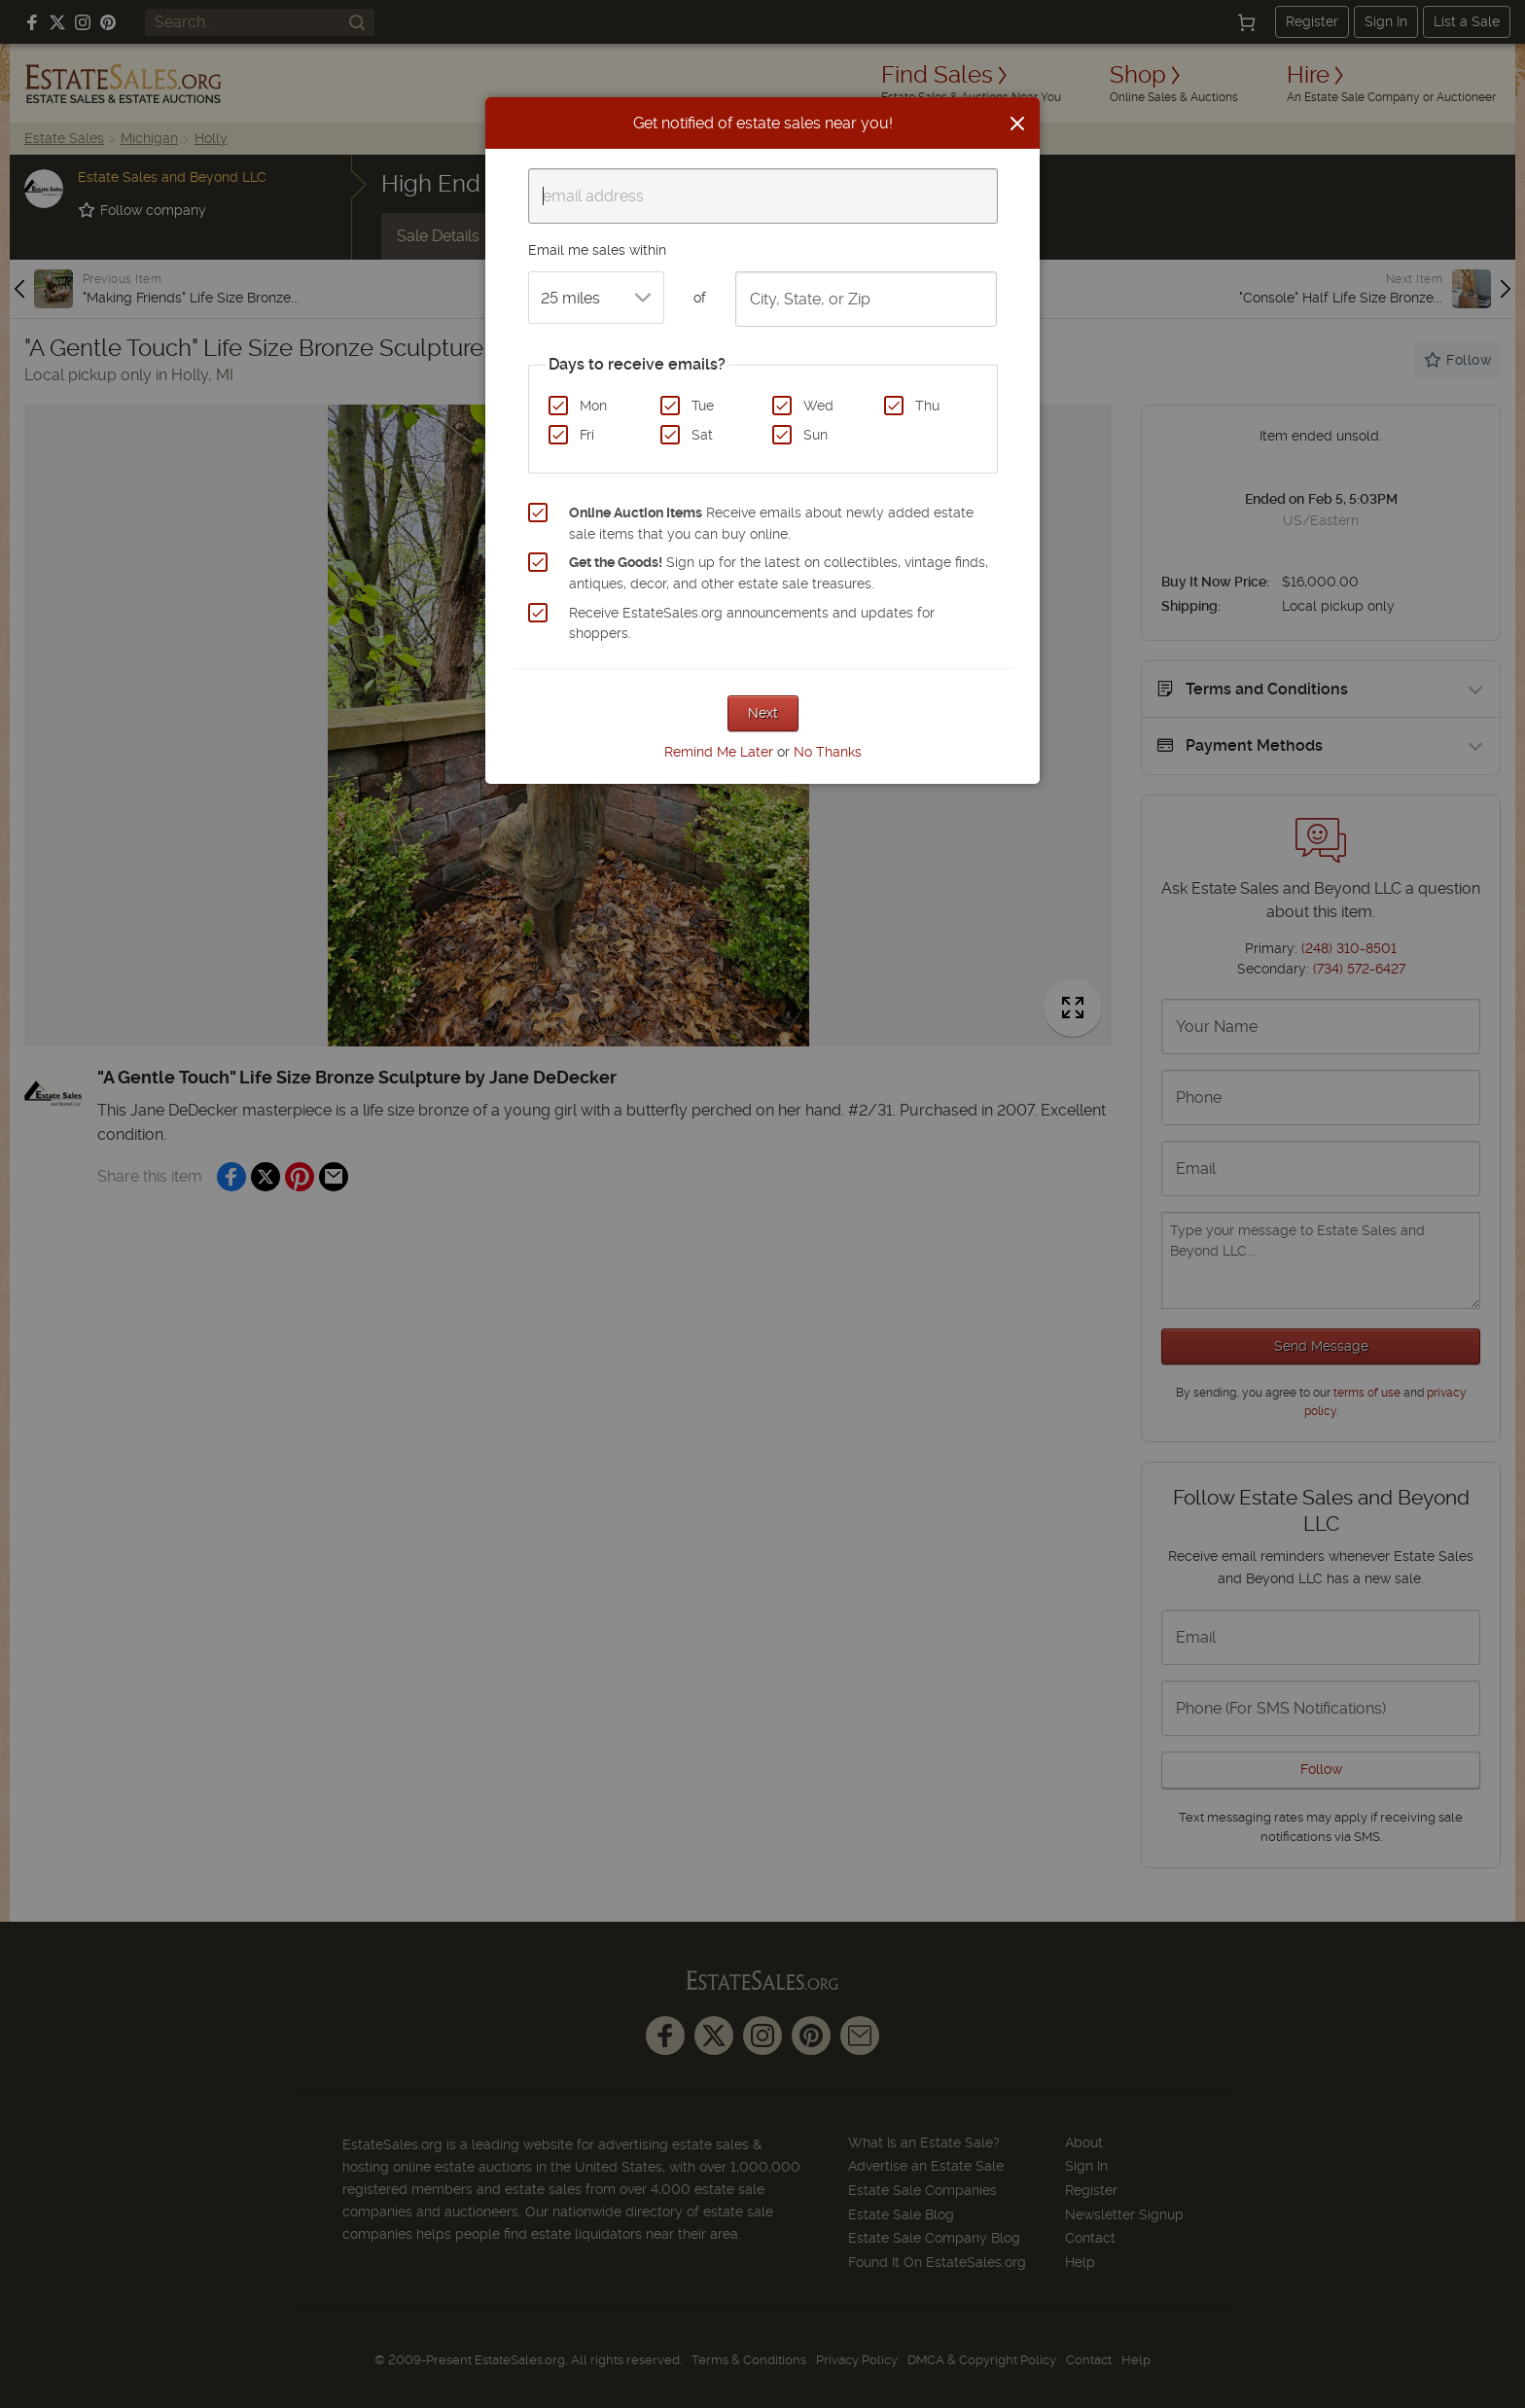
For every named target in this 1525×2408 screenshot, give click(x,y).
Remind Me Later (718, 752)
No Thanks (828, 752)
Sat (702, 435)
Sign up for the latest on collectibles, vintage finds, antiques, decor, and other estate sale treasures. (778, 572)
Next (763, 713)
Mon (593, 405)
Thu (927, 405)
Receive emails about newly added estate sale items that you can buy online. (771, 523)
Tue (703, 405)
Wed (818, 405)
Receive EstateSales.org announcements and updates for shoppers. (752, 623)
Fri (587, 435)
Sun (815, 435)
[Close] (1017, 123)
